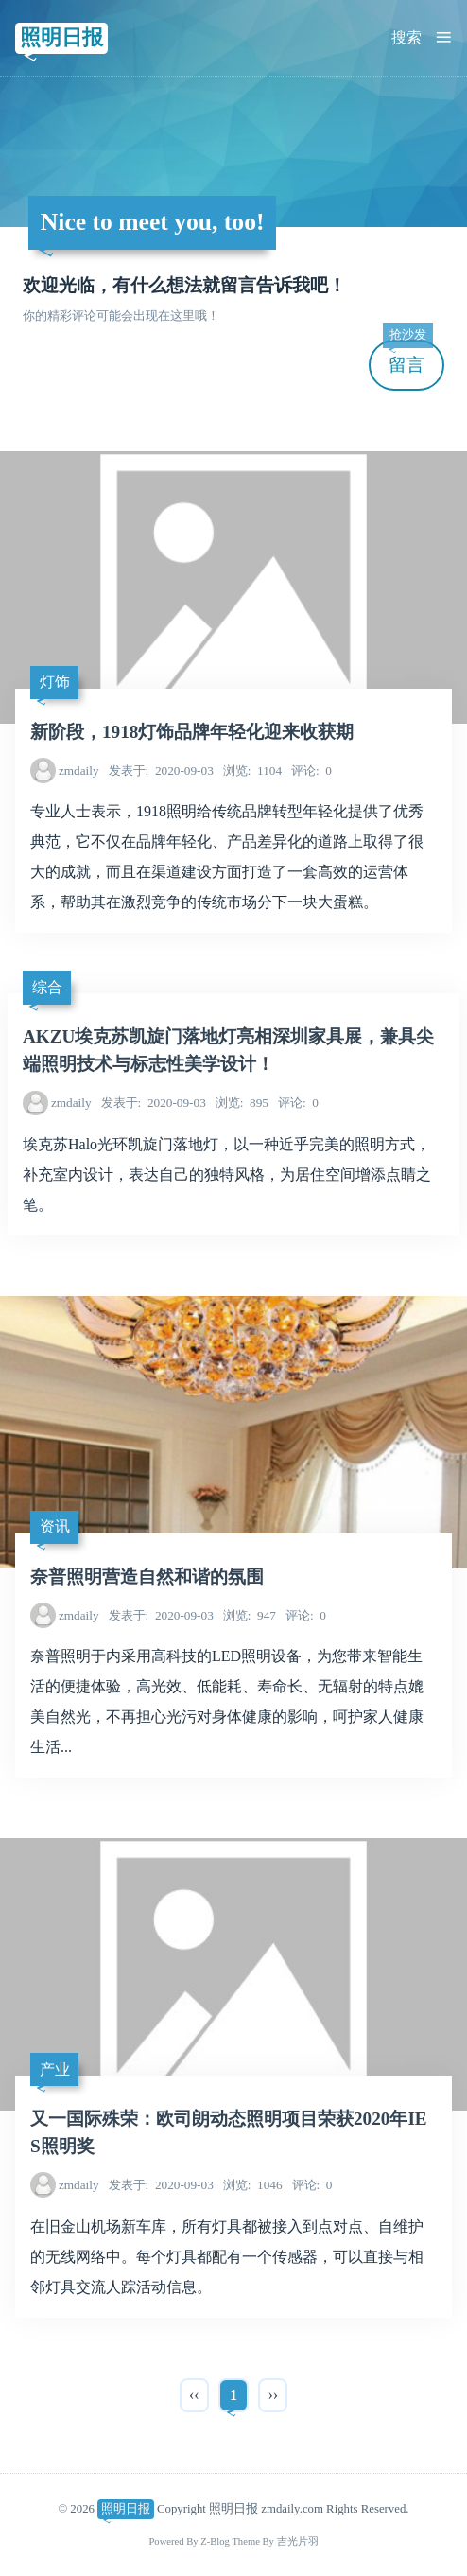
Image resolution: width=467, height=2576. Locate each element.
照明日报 (61, 37)
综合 (47, 987)
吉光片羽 (298, 2541)
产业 (55, 2069)
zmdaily (79, 770)
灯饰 (55, 682)
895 (242, 1102)
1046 (253, 2185)
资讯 (55, 1526)
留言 (407, 357)
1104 (252, 770)
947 (249, 1615)
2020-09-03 (161, 770)
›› (273, 2395)
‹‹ (194, 2395)
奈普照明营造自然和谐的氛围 (147, 1576)
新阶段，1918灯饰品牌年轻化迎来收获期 (192, 732)
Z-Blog (215, 2541)
